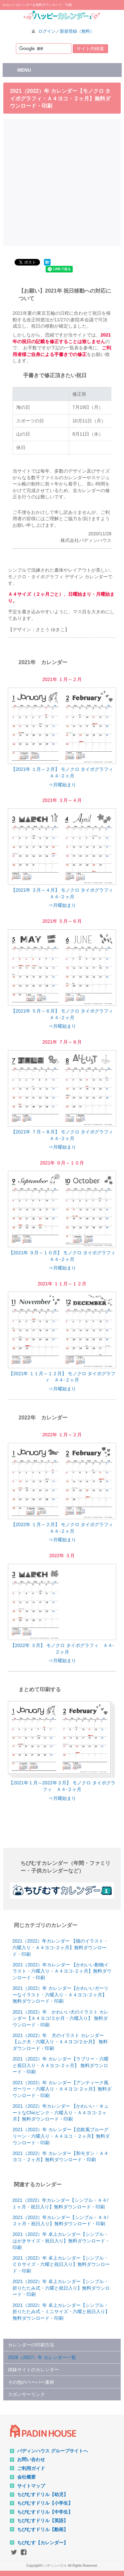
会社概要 (26, 2477)
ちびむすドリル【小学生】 (45, 2503)
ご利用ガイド (31, 2468)
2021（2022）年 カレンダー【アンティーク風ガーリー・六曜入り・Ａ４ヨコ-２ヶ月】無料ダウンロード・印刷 (62, 2089)
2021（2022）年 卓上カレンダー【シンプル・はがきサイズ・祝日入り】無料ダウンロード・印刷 (61, 2241)
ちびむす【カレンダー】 (42, 2542)
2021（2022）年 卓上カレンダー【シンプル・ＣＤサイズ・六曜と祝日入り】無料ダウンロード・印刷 (61, 2264)
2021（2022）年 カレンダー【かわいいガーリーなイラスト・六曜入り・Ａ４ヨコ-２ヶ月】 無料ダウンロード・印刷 (60, 1995)
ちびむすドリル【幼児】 (42, 2494)
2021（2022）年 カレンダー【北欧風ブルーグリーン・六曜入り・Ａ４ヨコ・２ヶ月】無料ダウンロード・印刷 (61, 2136)
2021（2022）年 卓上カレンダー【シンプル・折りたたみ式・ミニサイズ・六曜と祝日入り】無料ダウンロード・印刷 (61, 2312)
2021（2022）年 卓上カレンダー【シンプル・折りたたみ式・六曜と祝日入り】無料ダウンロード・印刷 (61, 2288)
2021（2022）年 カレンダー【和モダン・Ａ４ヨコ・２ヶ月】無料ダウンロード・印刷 (60, 2157)
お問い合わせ (31, 2459)
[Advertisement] (62, 181)
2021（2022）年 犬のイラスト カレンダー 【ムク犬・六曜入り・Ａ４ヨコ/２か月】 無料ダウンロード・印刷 (60, 2042)
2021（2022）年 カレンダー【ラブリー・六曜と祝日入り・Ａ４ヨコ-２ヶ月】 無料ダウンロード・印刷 (60, 2065)
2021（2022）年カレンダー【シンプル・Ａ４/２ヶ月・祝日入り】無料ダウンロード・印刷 (60, 2221)
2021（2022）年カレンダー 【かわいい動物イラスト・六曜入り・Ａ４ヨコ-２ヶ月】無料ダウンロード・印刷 (62, 1971)
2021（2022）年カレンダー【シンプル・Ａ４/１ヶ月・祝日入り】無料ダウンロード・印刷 (60, 2203)
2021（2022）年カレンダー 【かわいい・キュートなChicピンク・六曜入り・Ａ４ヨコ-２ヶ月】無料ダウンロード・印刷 (60, 2112)
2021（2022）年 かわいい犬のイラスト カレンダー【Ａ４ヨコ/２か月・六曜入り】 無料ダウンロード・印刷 (60, 2018)
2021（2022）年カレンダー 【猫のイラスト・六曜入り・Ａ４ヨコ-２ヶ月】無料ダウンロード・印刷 (60, 1947)
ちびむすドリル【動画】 (42, 2529)
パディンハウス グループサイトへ (52, 2450)
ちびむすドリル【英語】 (42, 2520)
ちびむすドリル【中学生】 (45, 2512)
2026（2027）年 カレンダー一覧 (42, 2357)
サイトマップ (31, 2485)
